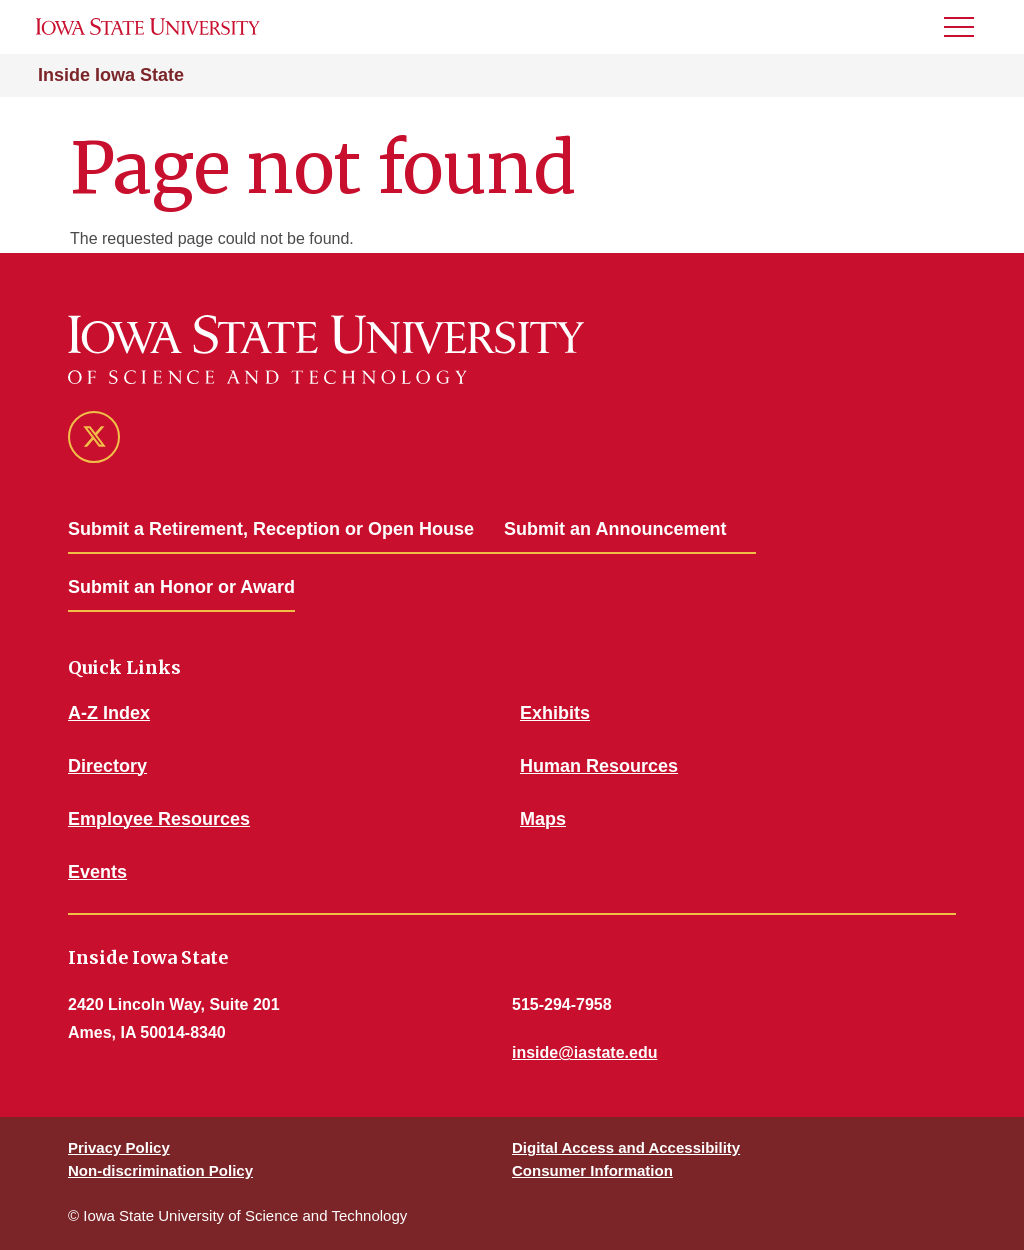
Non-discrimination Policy (160, 1170)
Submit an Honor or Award (181, 587)
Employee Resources (159, 819)
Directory (107, 766)
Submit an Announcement (615, 529)
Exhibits (555, 713)
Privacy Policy (119, 1147)
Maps (543, 819)
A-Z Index (109, 713)
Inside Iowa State (111, 75)
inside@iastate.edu (584, 1052)
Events (97, 872)
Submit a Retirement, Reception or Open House (271, 529)
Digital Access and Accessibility (626, 1147)
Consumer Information (592, 1170)
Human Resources (599, 766)
